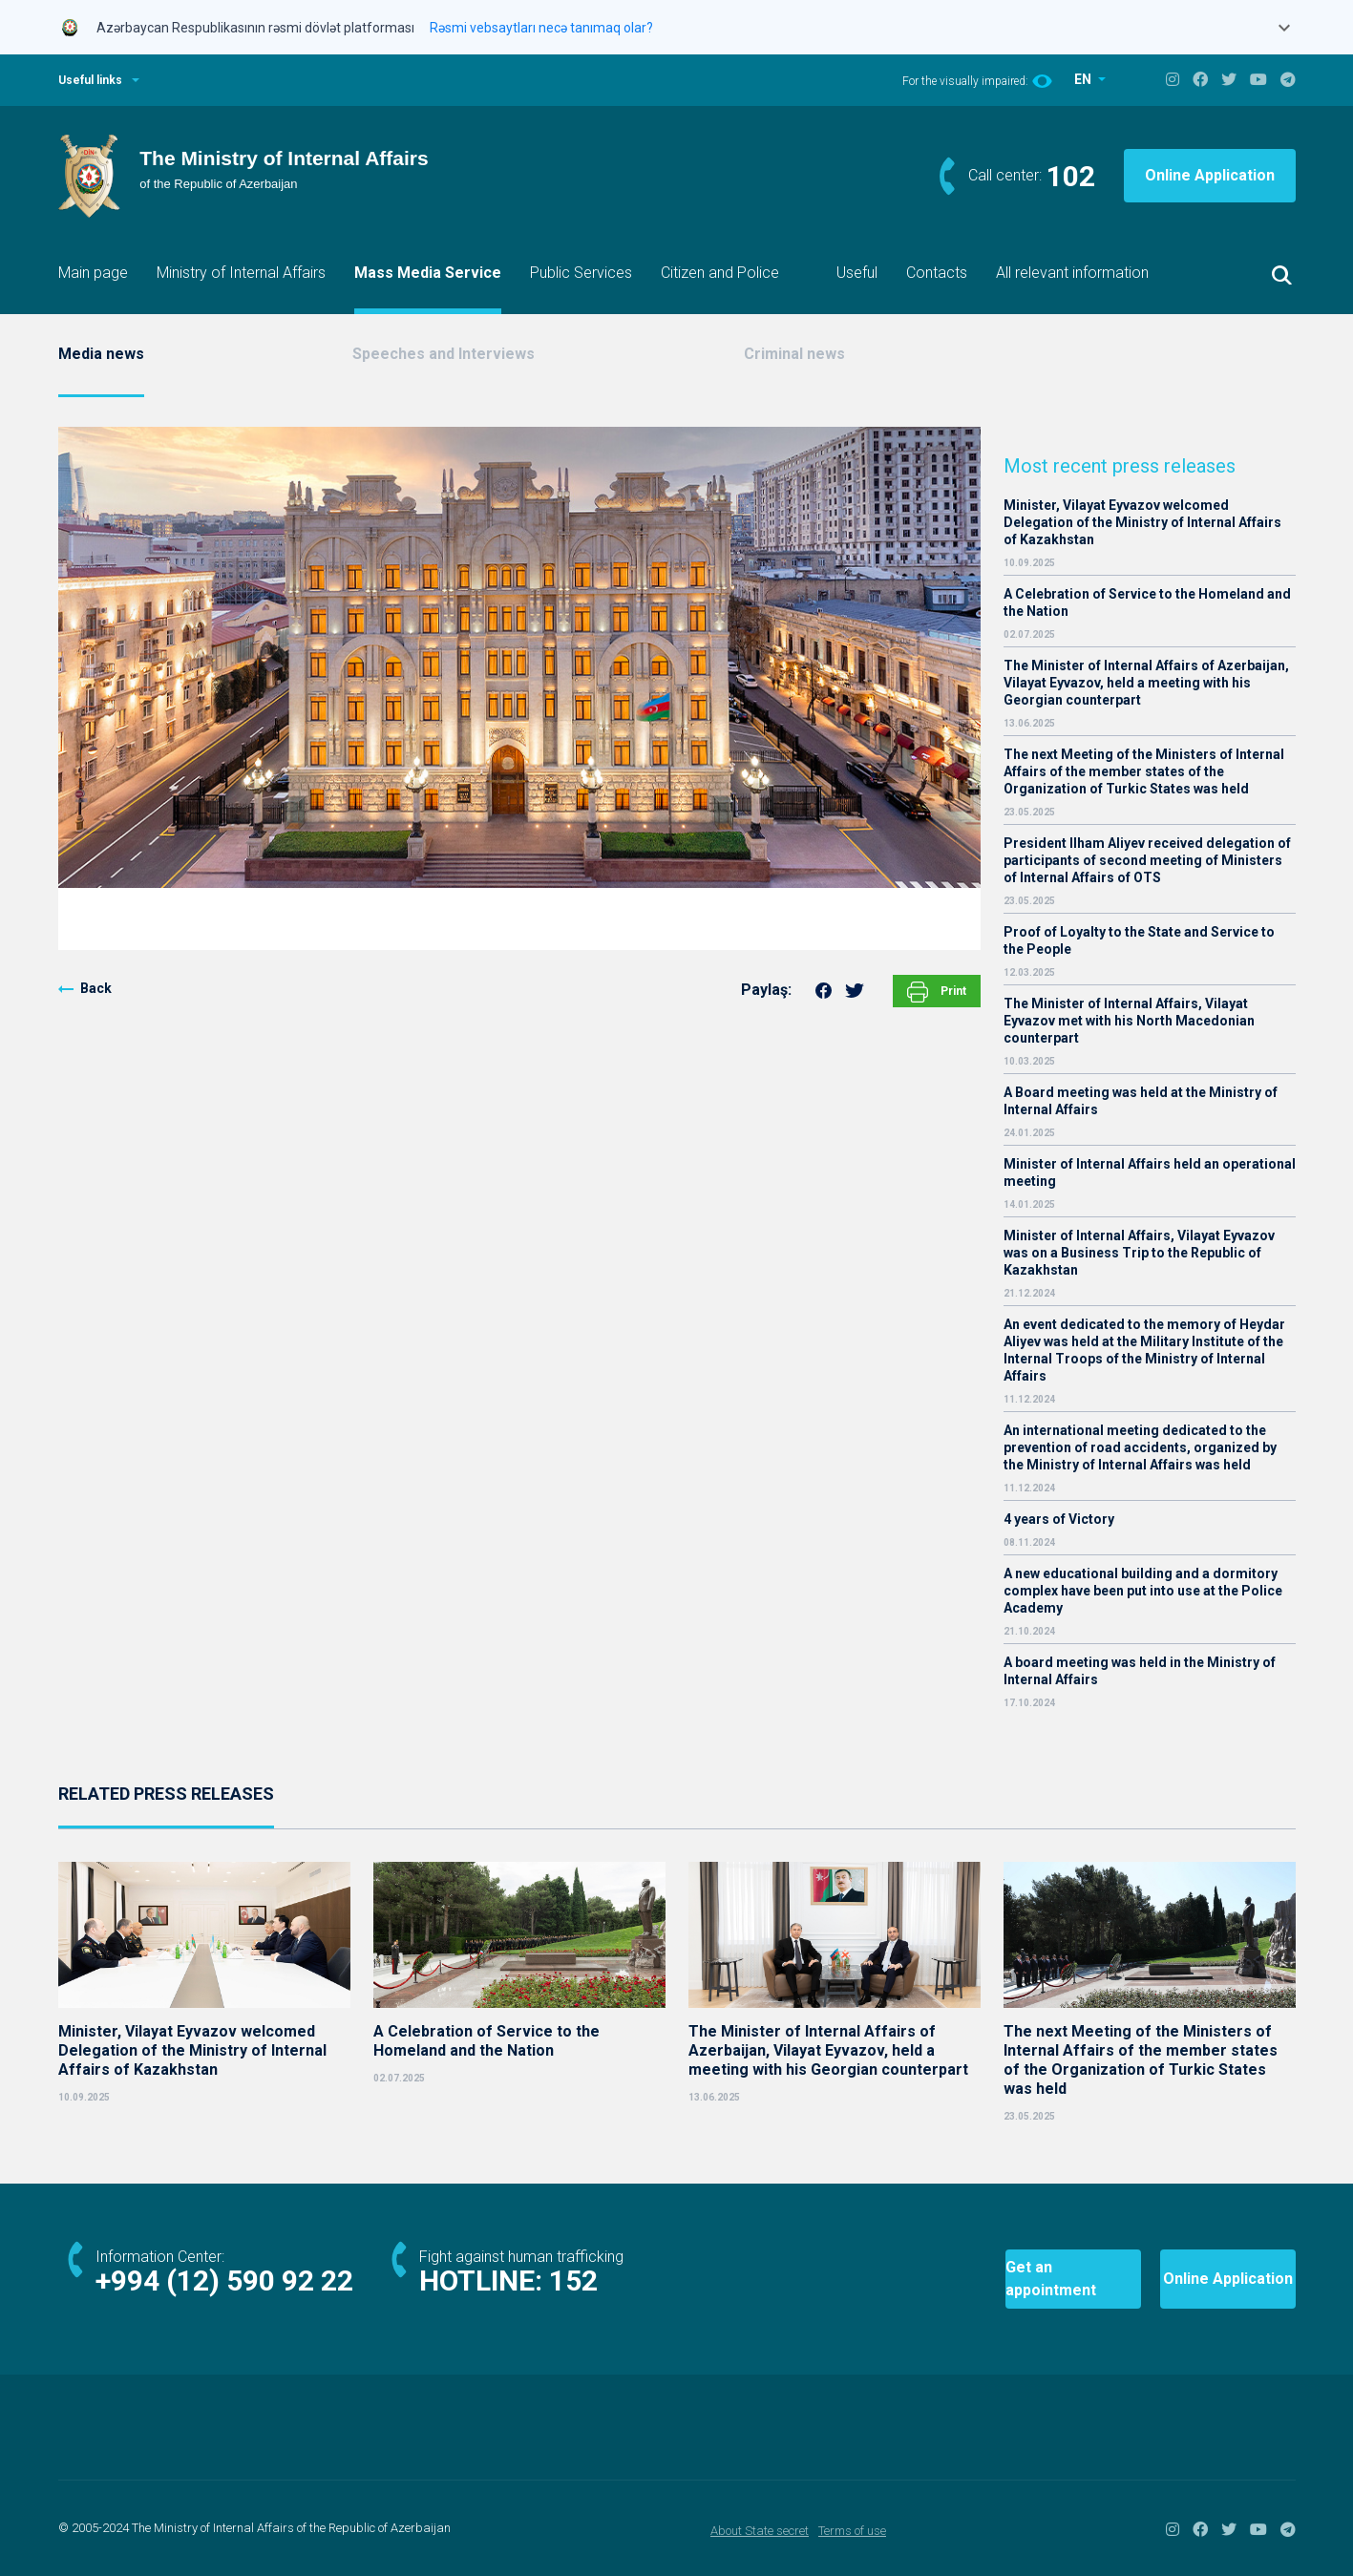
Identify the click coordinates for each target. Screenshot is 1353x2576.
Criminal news (794, 354)
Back (96, 988)
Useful (856, 273)
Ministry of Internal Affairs (241, 273)
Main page (93, 273)
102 (1070, 176)
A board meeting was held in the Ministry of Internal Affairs (1140, 1671)
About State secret (759, 2530)
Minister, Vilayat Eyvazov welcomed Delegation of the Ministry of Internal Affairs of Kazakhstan (1142, 522)
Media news (101, 354)
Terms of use (852, 2530)
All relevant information (1072, 273)
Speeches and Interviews (443, 354)
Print (936, 992)
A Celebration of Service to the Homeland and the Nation (1147, 602)
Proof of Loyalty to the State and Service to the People (1139, 940)
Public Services (581, 273)
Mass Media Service (427, 273)
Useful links (90, 80)
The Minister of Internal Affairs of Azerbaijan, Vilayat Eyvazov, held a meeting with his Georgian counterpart (1146, 682)
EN (1084, 79)
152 (573, 2280)
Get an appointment (999, 2279)
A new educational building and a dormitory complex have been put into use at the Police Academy (1143, 1590)
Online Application (1210, 175)
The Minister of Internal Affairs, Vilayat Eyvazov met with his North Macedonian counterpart (1129, 1020)
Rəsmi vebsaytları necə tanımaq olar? (541, 27)
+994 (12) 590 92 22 (224, 2280)
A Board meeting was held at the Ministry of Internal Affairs (1141, 1101)
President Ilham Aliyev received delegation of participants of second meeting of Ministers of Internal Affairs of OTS (1147, 860)
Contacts (936, 273)
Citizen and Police (720, 273)
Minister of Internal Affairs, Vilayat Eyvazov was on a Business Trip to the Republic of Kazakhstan (1139, 1252)
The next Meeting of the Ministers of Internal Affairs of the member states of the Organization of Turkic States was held (1144, 771)
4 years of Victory (1059, 1519)
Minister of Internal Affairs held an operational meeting (1150, 1172)
